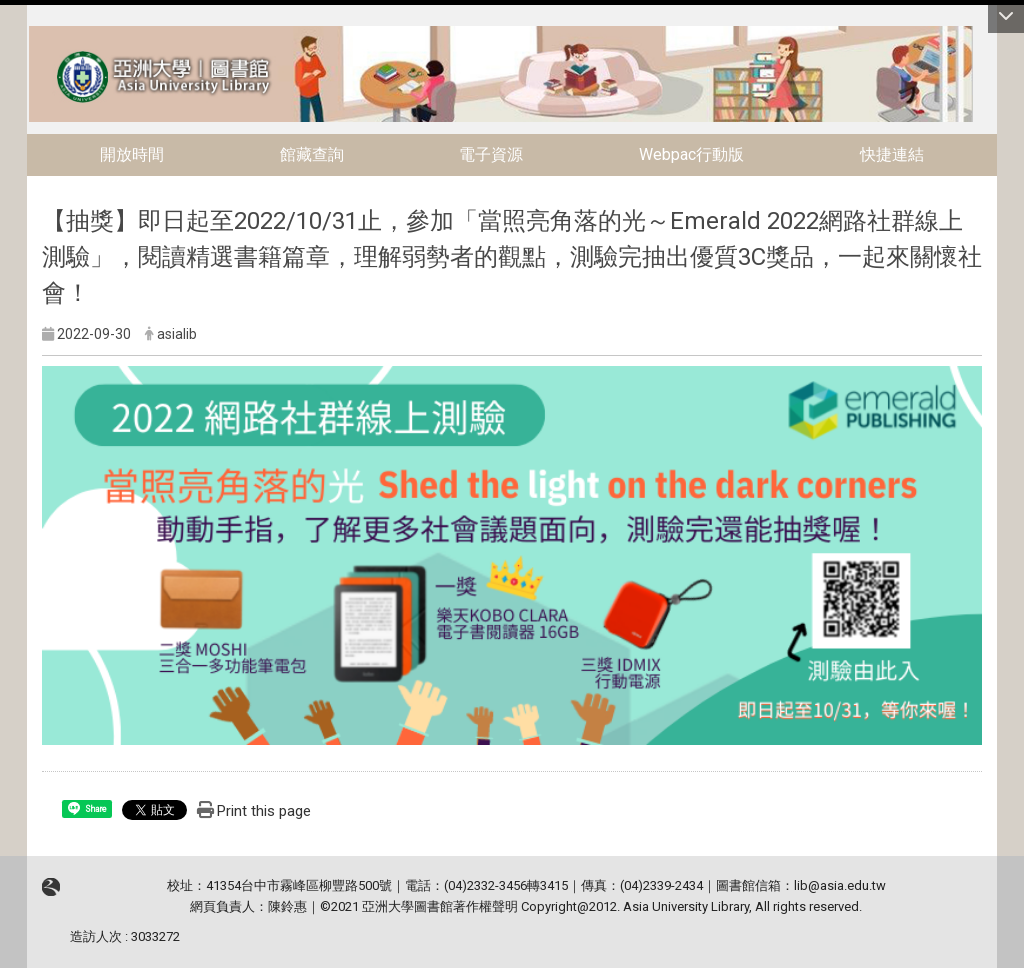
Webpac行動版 (691, 154)
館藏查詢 (312, 154)
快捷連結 (892, 154)
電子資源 (491, 154)
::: (18, 34)
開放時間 (132, 154)
